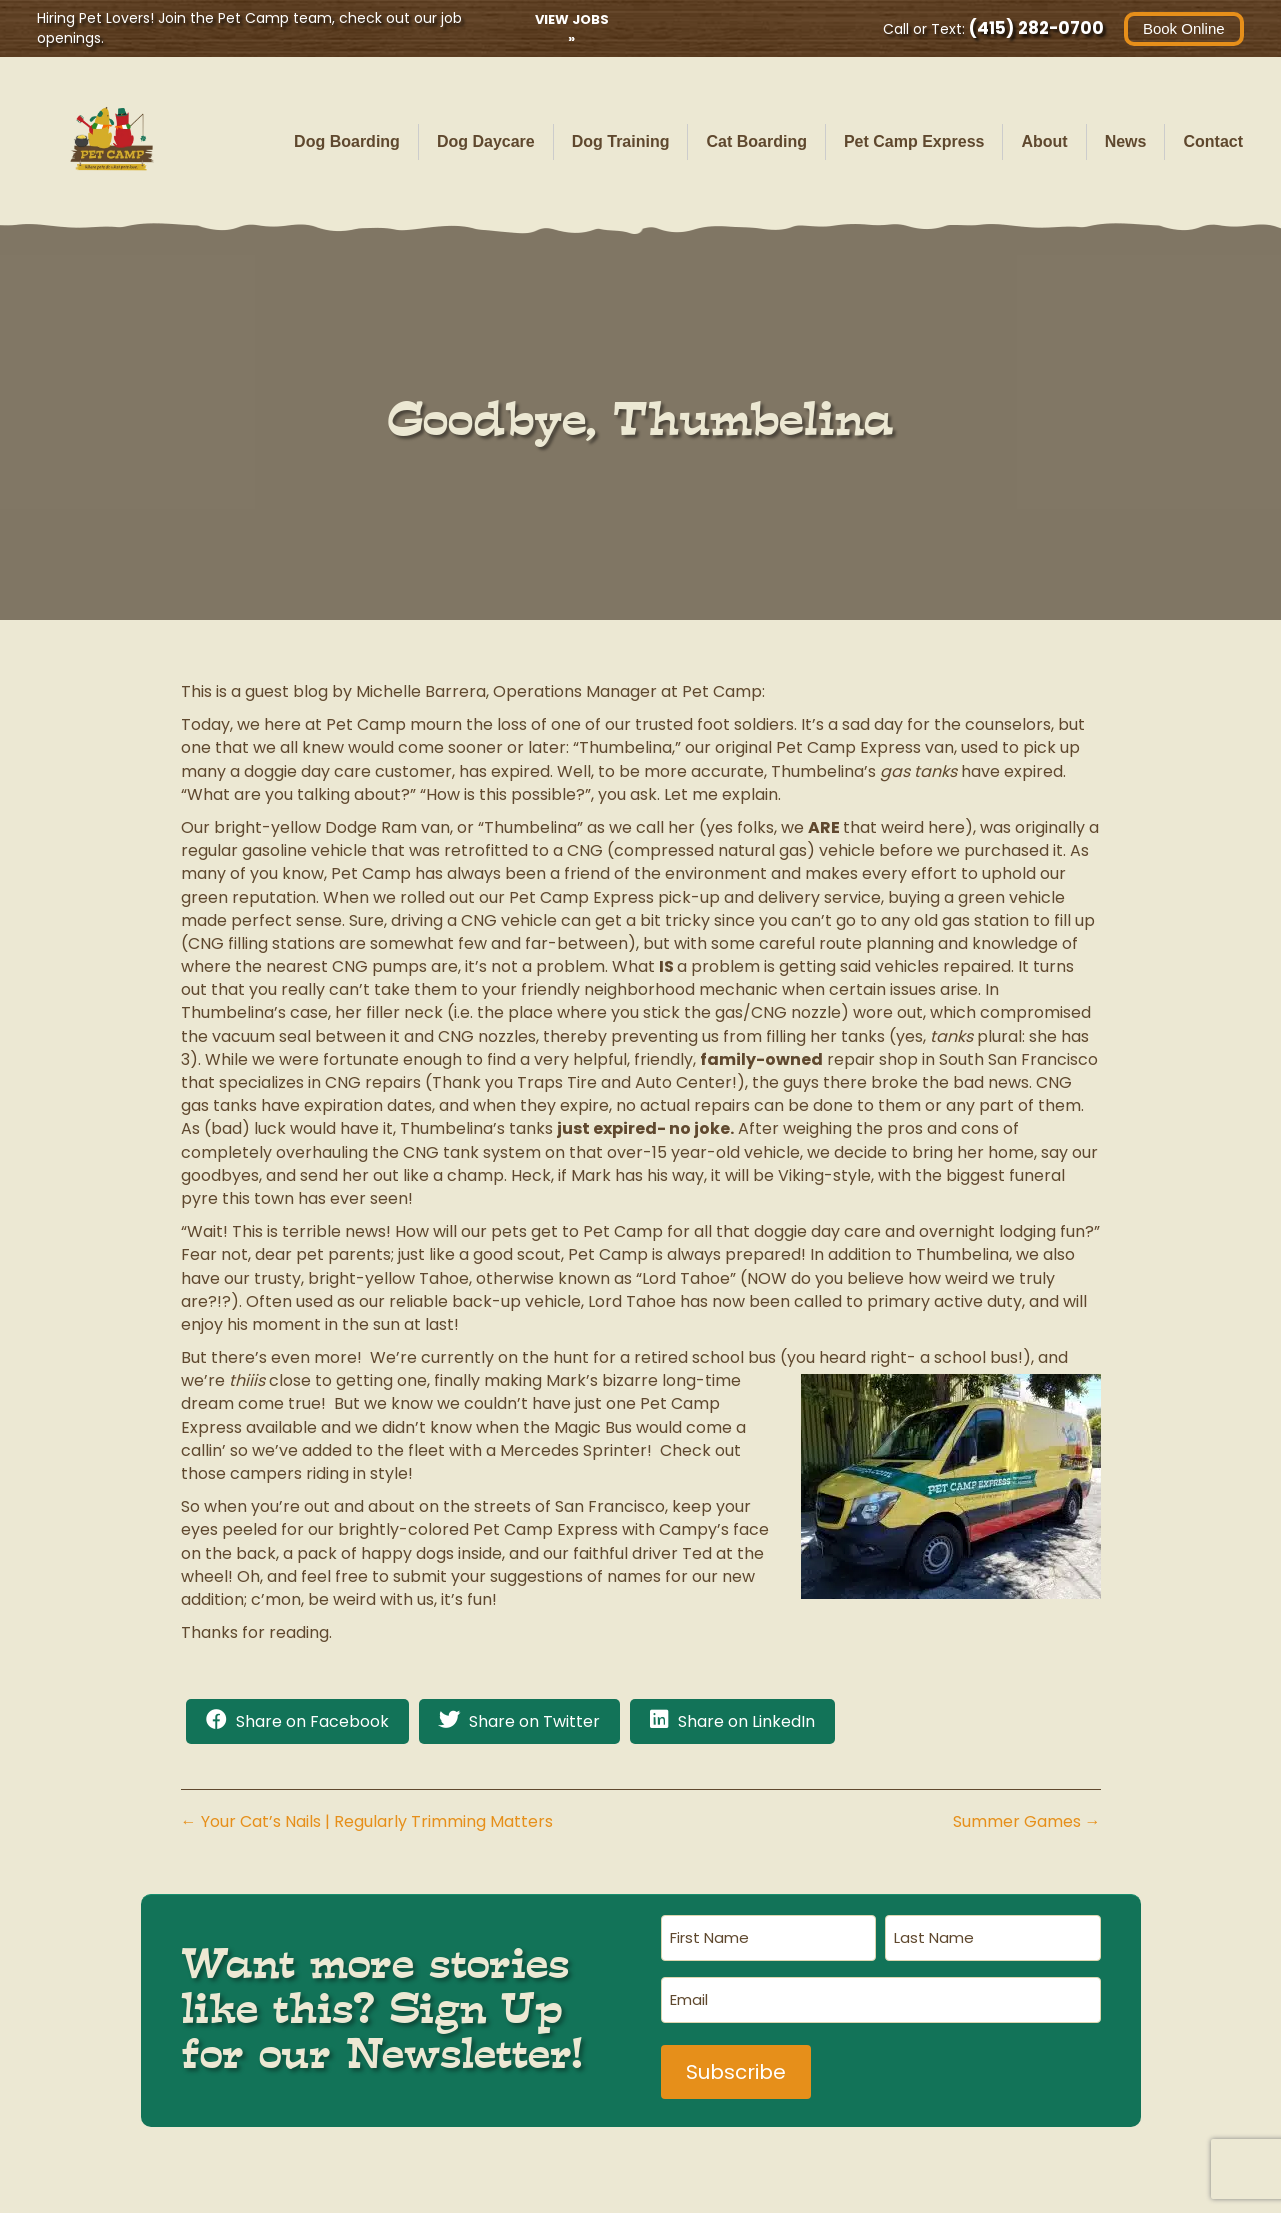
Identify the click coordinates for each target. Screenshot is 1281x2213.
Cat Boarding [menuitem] (756, 141)
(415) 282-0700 (1033, 28)
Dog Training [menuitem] (621, 141)
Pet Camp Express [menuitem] (914, 141)
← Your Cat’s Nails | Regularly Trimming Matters (367, 1821)
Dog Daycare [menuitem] (486, 141)
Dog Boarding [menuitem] (347, 141)
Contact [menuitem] (1213, 141)
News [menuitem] (1126, 141)
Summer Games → (1027, 1821)
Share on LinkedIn (746, 1721)
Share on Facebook (312, 1721)
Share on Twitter (534, 1721)
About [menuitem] (1044, 141)
